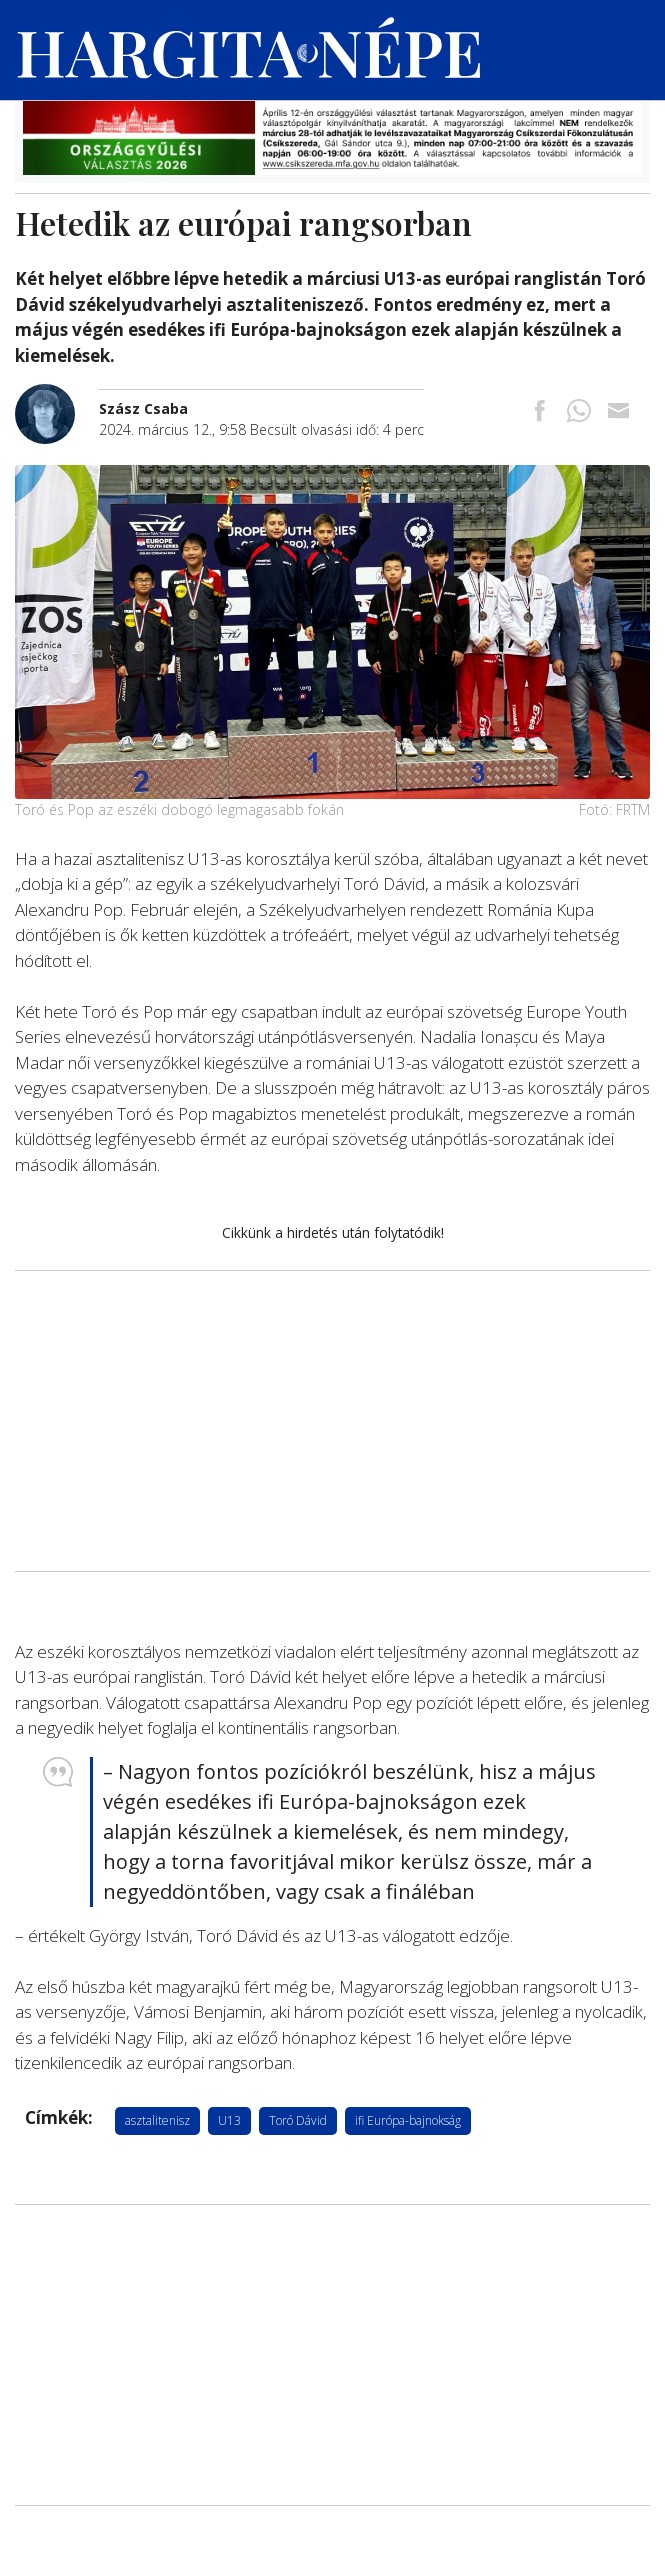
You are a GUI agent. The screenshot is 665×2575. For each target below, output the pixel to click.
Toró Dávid (298, 2120)
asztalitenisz (157, 2120)
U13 (229, 2120)
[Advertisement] (332, 1421)
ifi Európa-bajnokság (408, 2120)
